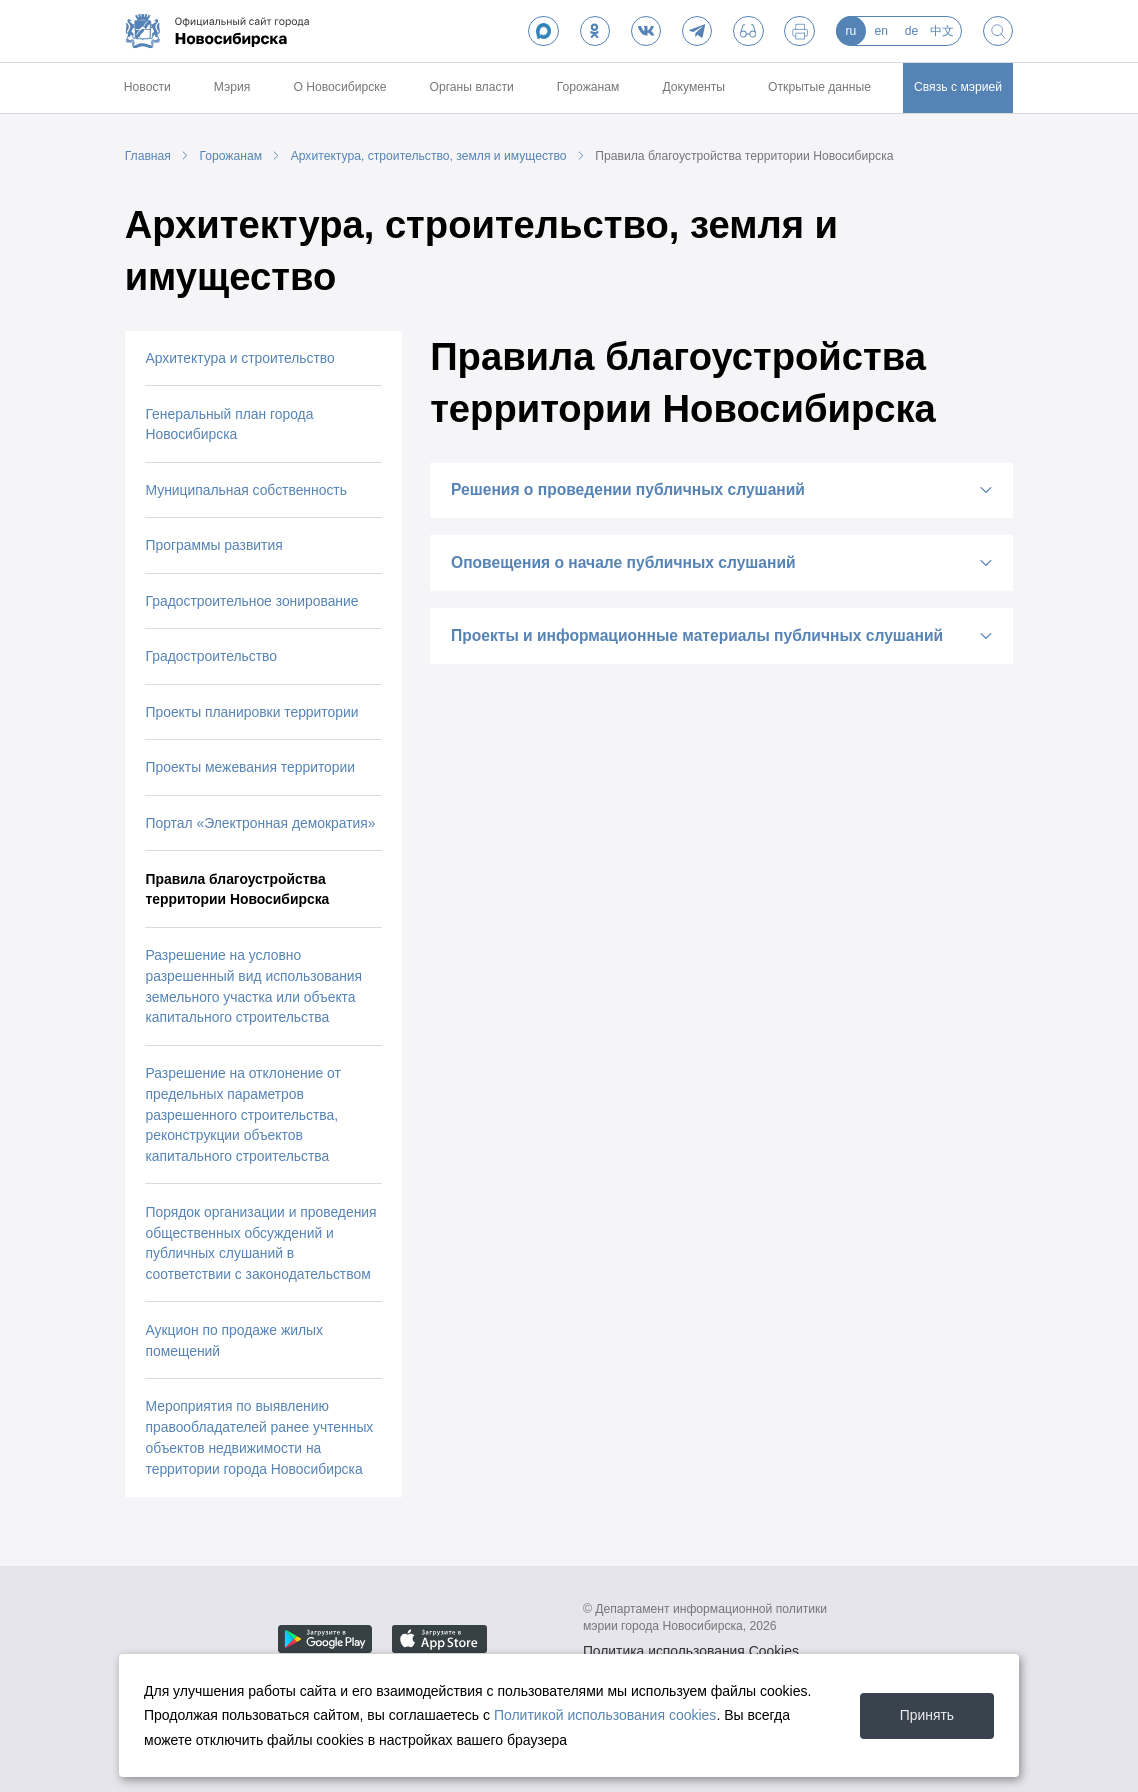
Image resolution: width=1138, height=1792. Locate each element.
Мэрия (232, 87)
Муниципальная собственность (245, 490)
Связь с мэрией (958, 87)
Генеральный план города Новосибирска (229, 424)
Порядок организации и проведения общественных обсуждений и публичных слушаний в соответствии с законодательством (260, 1243)
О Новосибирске (339, 87)
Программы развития (213, 545)
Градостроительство (210, 656)
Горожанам (588, 87)
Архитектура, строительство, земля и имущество (429, 156)
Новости (147, 87)
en (881, 31)
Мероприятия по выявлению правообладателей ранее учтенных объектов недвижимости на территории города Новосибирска (259, 1437)
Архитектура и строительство (239, 358)
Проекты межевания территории (250, 767)
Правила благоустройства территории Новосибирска (744, 156)
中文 (942, 31)
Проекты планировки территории (251, 712)
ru (850, 31)
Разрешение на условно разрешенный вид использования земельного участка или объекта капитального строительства (253, 986)
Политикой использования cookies (605, 1715)
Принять (927, 1715)
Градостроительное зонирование (251, 601)
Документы (693, 87)
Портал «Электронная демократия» (260, 823)
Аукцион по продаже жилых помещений (233, 1340)
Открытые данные (819, 87)
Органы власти (471, 87)
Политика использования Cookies (691, 1651)
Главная (148, 156)
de (912, 31)
